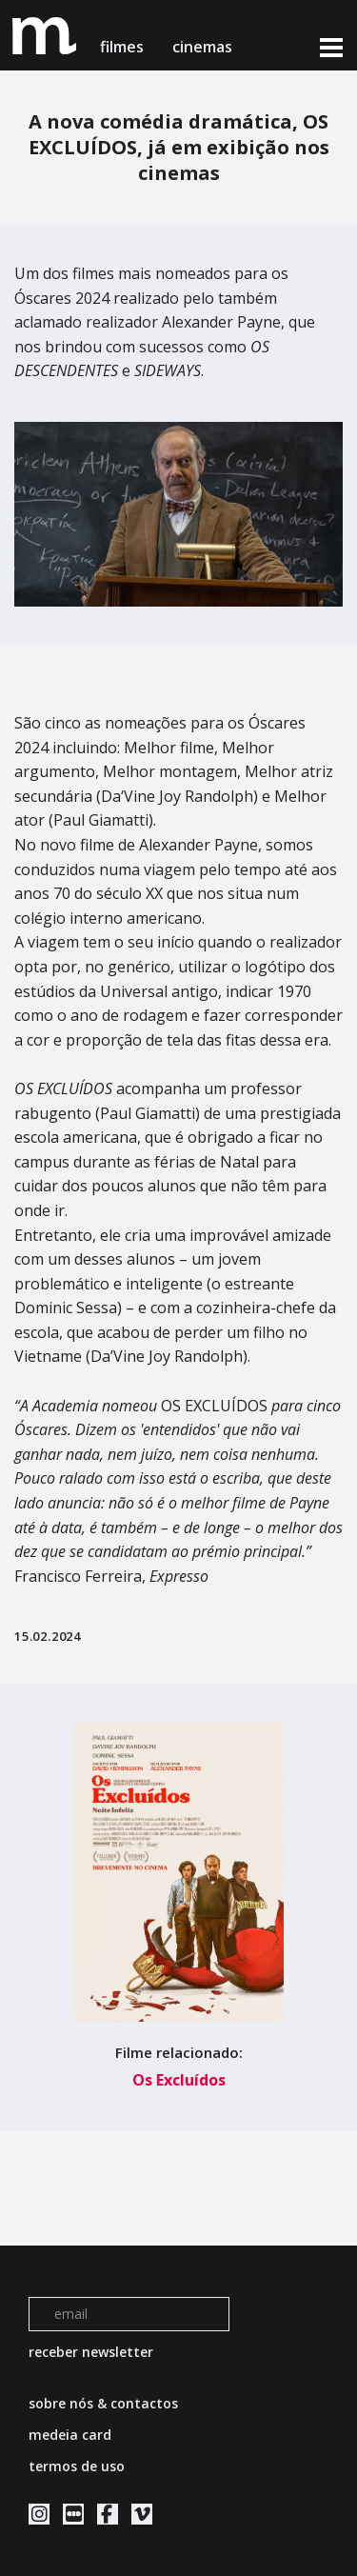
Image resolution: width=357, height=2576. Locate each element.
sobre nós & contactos (103, 2403)
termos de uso (77, 2466)
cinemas (204, 46)
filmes (122, 46)
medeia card (70, 2435)
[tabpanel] (178, 514)
